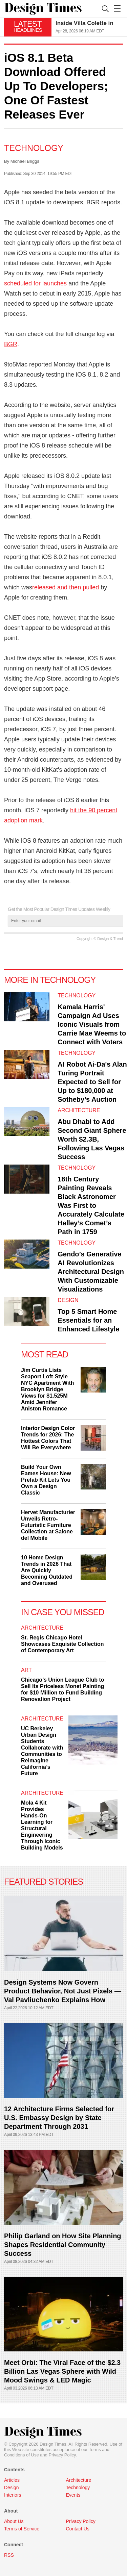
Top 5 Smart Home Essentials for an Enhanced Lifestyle (88, 1320)
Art (26, 1670)
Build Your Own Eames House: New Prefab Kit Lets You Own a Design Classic (46, 1480)
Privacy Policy (62, 2454)
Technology (33, 148)
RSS (9, 2555)
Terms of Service (21, 2528)
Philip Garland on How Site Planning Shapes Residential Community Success (62, 2244)
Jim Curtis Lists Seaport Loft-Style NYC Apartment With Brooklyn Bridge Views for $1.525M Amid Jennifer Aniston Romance (47, 1389)
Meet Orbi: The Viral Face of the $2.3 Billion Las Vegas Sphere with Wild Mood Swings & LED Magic (62, 2371)
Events (73, 2495)
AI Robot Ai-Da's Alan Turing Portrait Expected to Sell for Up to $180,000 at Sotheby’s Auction (92, 1082)
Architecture (79, 1110)
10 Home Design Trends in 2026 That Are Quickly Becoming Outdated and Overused (46, 1570)
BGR (10, 344)
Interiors (12, 2495)
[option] (89, 27)
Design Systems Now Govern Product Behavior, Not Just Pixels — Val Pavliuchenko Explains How (62, 1991)
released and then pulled (65, 587)
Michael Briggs (24, 161)
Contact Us (77, 2528)
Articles (12, 2480)
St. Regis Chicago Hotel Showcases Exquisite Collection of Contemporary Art (62, 1644)
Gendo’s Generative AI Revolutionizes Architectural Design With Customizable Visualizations (91, 1271)
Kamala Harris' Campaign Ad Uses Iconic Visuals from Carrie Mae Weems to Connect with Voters (92, 1024)
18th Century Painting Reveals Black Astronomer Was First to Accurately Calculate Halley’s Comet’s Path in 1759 (91, 1205)
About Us (14, 2521)
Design (68, 1300)
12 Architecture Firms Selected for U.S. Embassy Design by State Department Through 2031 (59, 2117)
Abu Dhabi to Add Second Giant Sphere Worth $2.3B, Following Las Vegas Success (92, 1139)
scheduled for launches (35, 283)
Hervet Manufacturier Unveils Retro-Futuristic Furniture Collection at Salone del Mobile (48, 1525)
